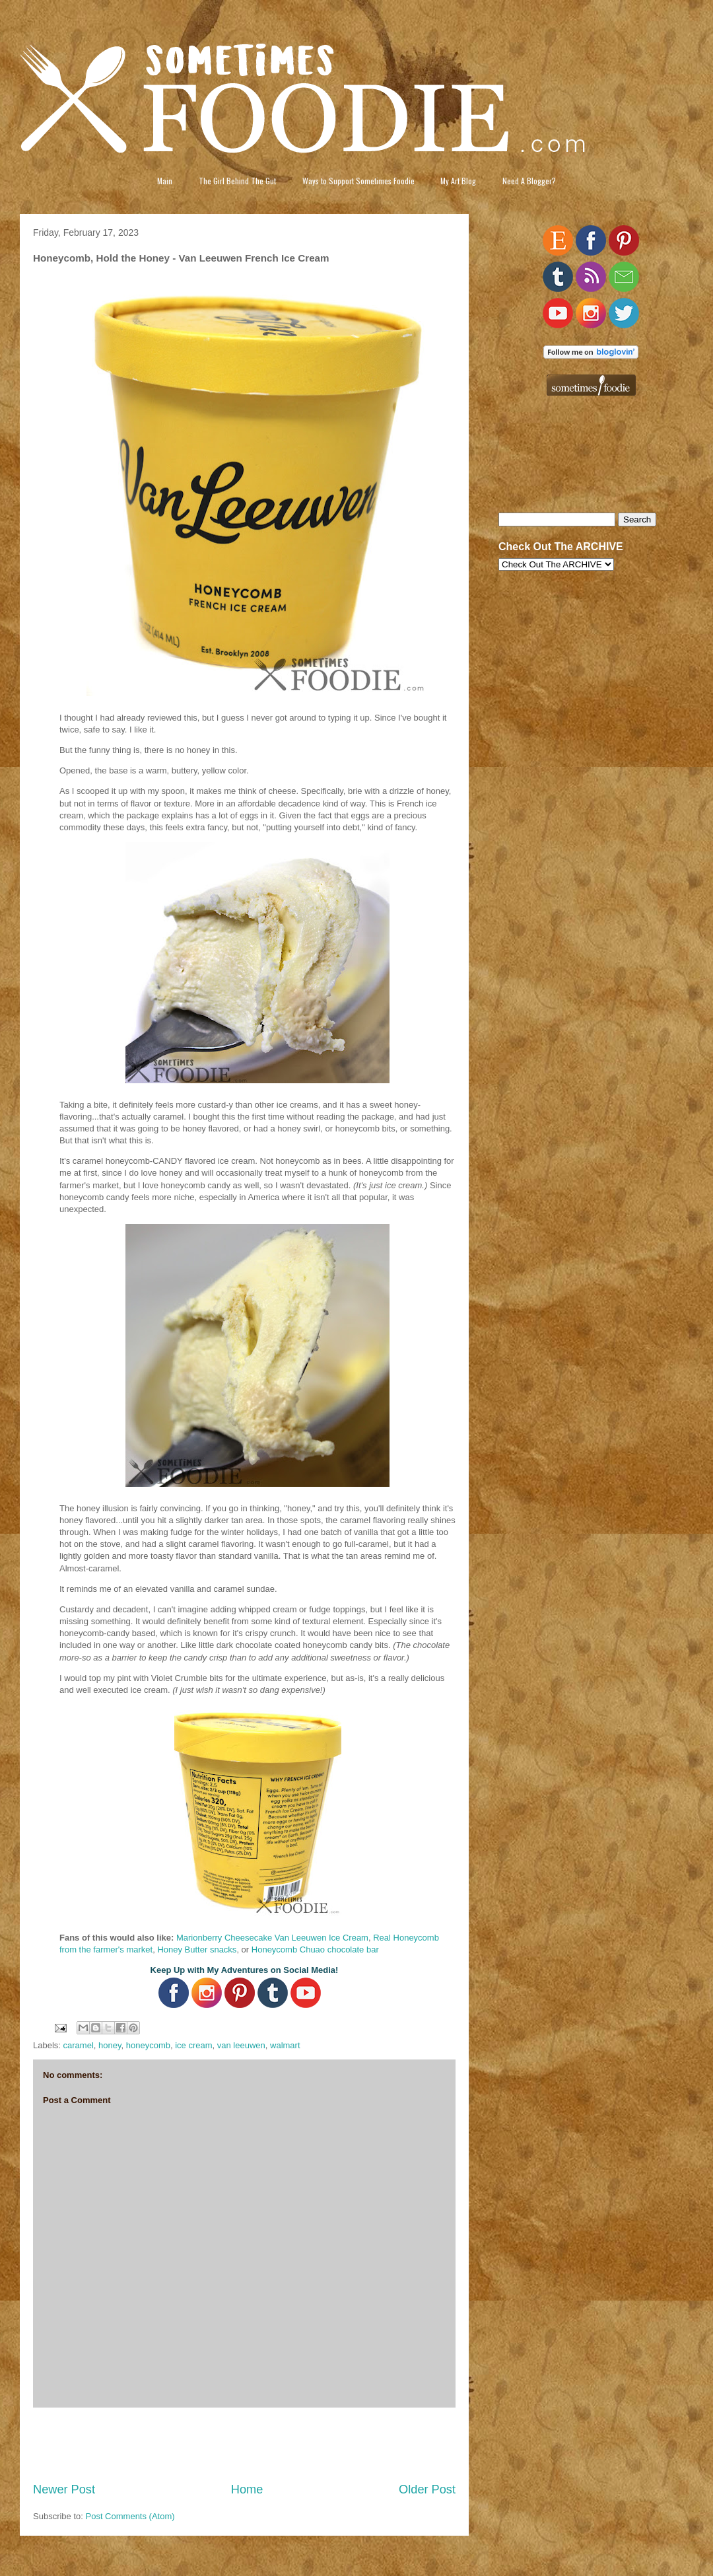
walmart (285, 2045)
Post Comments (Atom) (130, 2516)
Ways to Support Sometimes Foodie (358, 180)
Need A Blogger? (529, 180)
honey (109, 2045)
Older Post (427, 2489)
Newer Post (64, 2489)
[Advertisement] (244, 2444)
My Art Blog (458, 180)
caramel (78, 2045)
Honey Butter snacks (196, 1949)
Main (164, 180)
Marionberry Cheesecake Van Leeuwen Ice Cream (272, 1938)
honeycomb (148, 2045)
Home (247, 2489)
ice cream (193, 2045)
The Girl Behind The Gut (237, 180)
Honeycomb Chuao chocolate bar (315, 1949)
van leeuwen (241, 2045)
